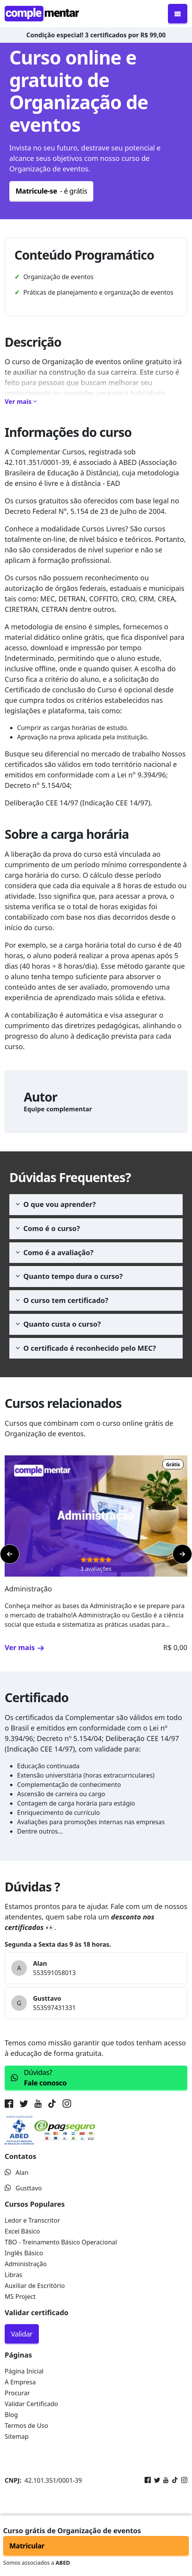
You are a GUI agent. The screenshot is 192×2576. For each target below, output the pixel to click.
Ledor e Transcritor (32, 2220)
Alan (16, 2172)
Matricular (26, 2545)
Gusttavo (23, 2188)
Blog (11, 2414)
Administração (26, 2264)
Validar (22, 2333)
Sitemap (17, 2436)
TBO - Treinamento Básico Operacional (61, 2242)
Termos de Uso (26, 2425)
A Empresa (20, 2382)
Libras (13, 2274)
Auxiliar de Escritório (35, 2285)
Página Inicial (24, 2371)
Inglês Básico (24, 2253)
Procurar (17, 2393)
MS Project (20, 2296)
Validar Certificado (31, 2404)
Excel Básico (22, 2231)
